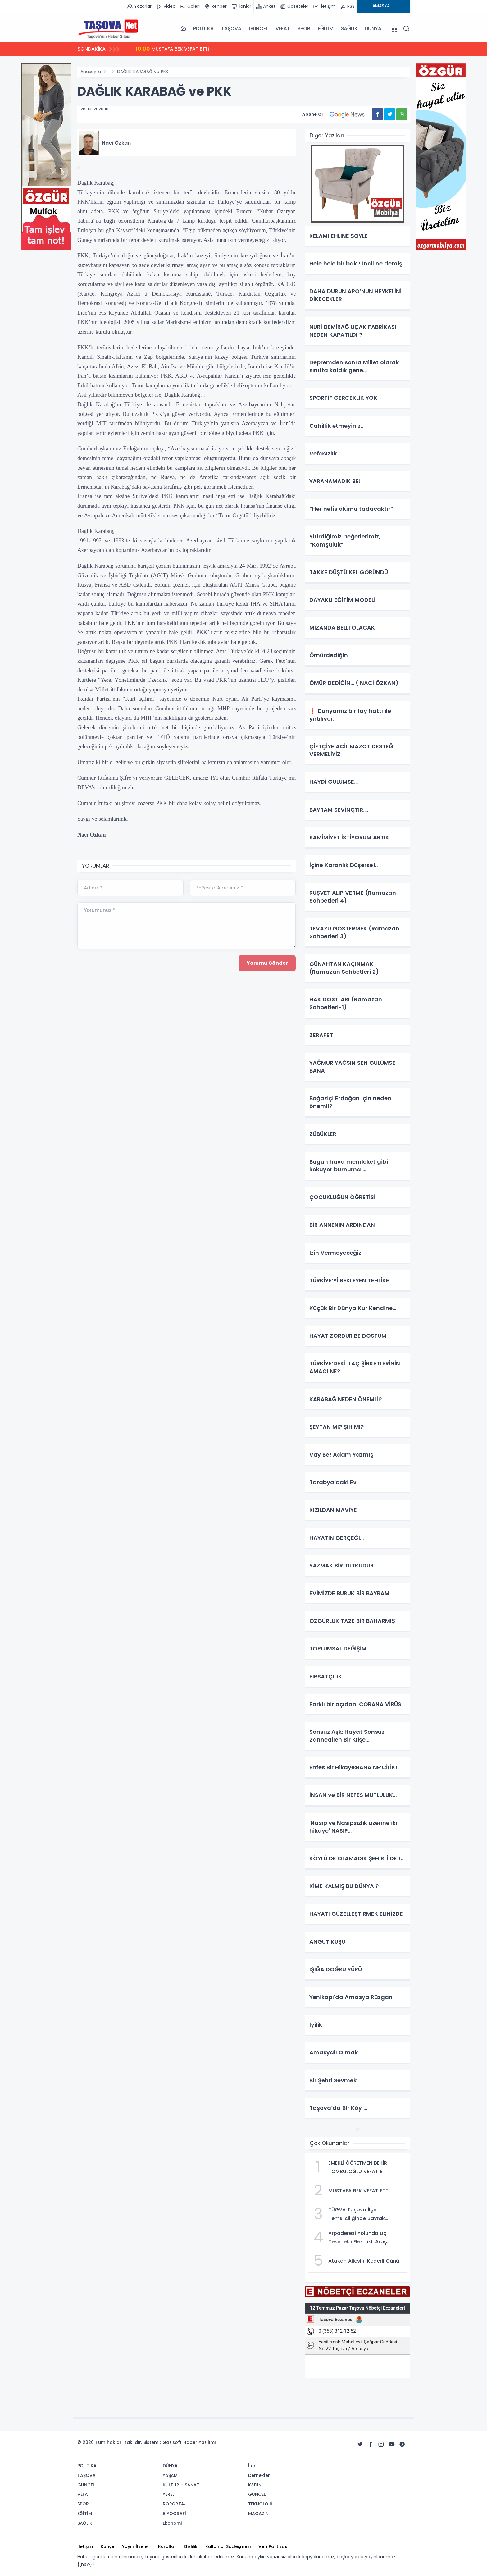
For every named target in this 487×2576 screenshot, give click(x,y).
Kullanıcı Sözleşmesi (228, 2546)
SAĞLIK (349, 28)
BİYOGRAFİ (174, 2513)
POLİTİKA (203, 28)
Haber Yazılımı (199, 2442)
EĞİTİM (326, 28)
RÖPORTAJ (175, 2504)
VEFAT (282, 28)
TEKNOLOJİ (260, 2504)
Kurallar (167, 2546)
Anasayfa (90, 71)
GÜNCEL (258, 28)
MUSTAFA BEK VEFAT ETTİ (174, 49)
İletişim (85, 2546)
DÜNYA (373, 28)
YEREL (168, 2494)
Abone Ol (337, 114)
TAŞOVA (231, 28)
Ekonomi (172, 2523)
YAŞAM (170, 2475)
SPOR (304, 28)
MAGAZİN (258, 2513)
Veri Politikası (273, 2546)
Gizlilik (191, 2546)
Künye (107, 2546)
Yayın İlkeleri (136, 2546)
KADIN (255, 2485)
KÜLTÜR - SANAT (181, 2485)
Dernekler (259, 2475)
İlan (252, 2466)
